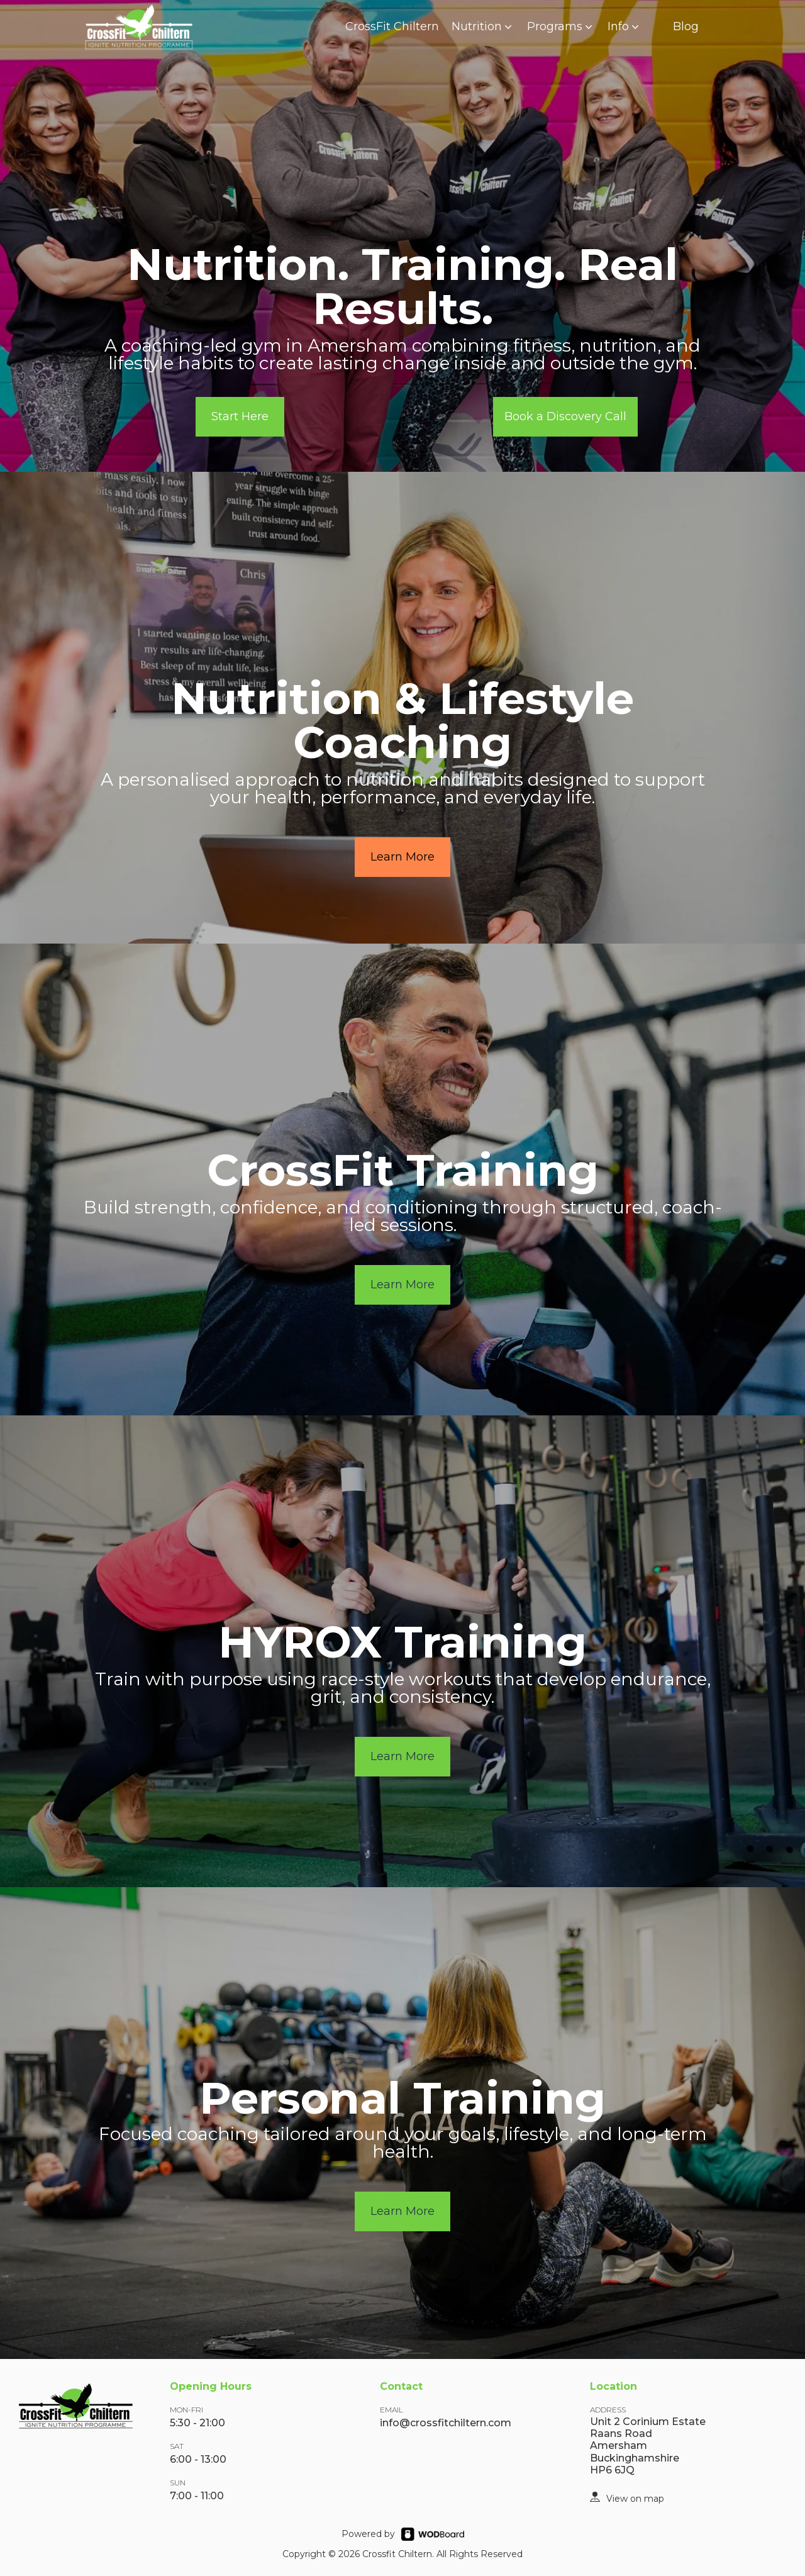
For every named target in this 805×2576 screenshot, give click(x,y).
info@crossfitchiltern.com (445, 2423)
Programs (561, 26)
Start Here (240, 416)
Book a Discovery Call (565, 416)
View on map (635, 2498)
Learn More (402, 857)
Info (624, 26)
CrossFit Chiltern (392, 26)
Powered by (368, 2534)
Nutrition (483, 26)
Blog (686, 26)
